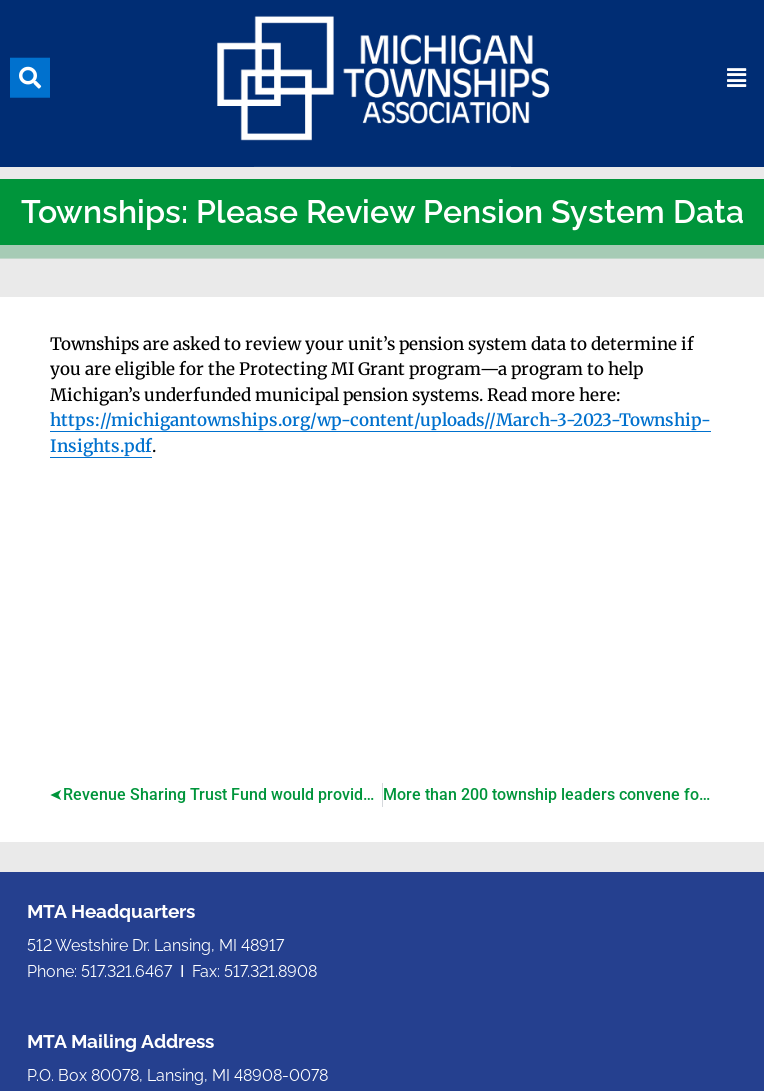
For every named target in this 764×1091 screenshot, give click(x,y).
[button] (30, 72)
